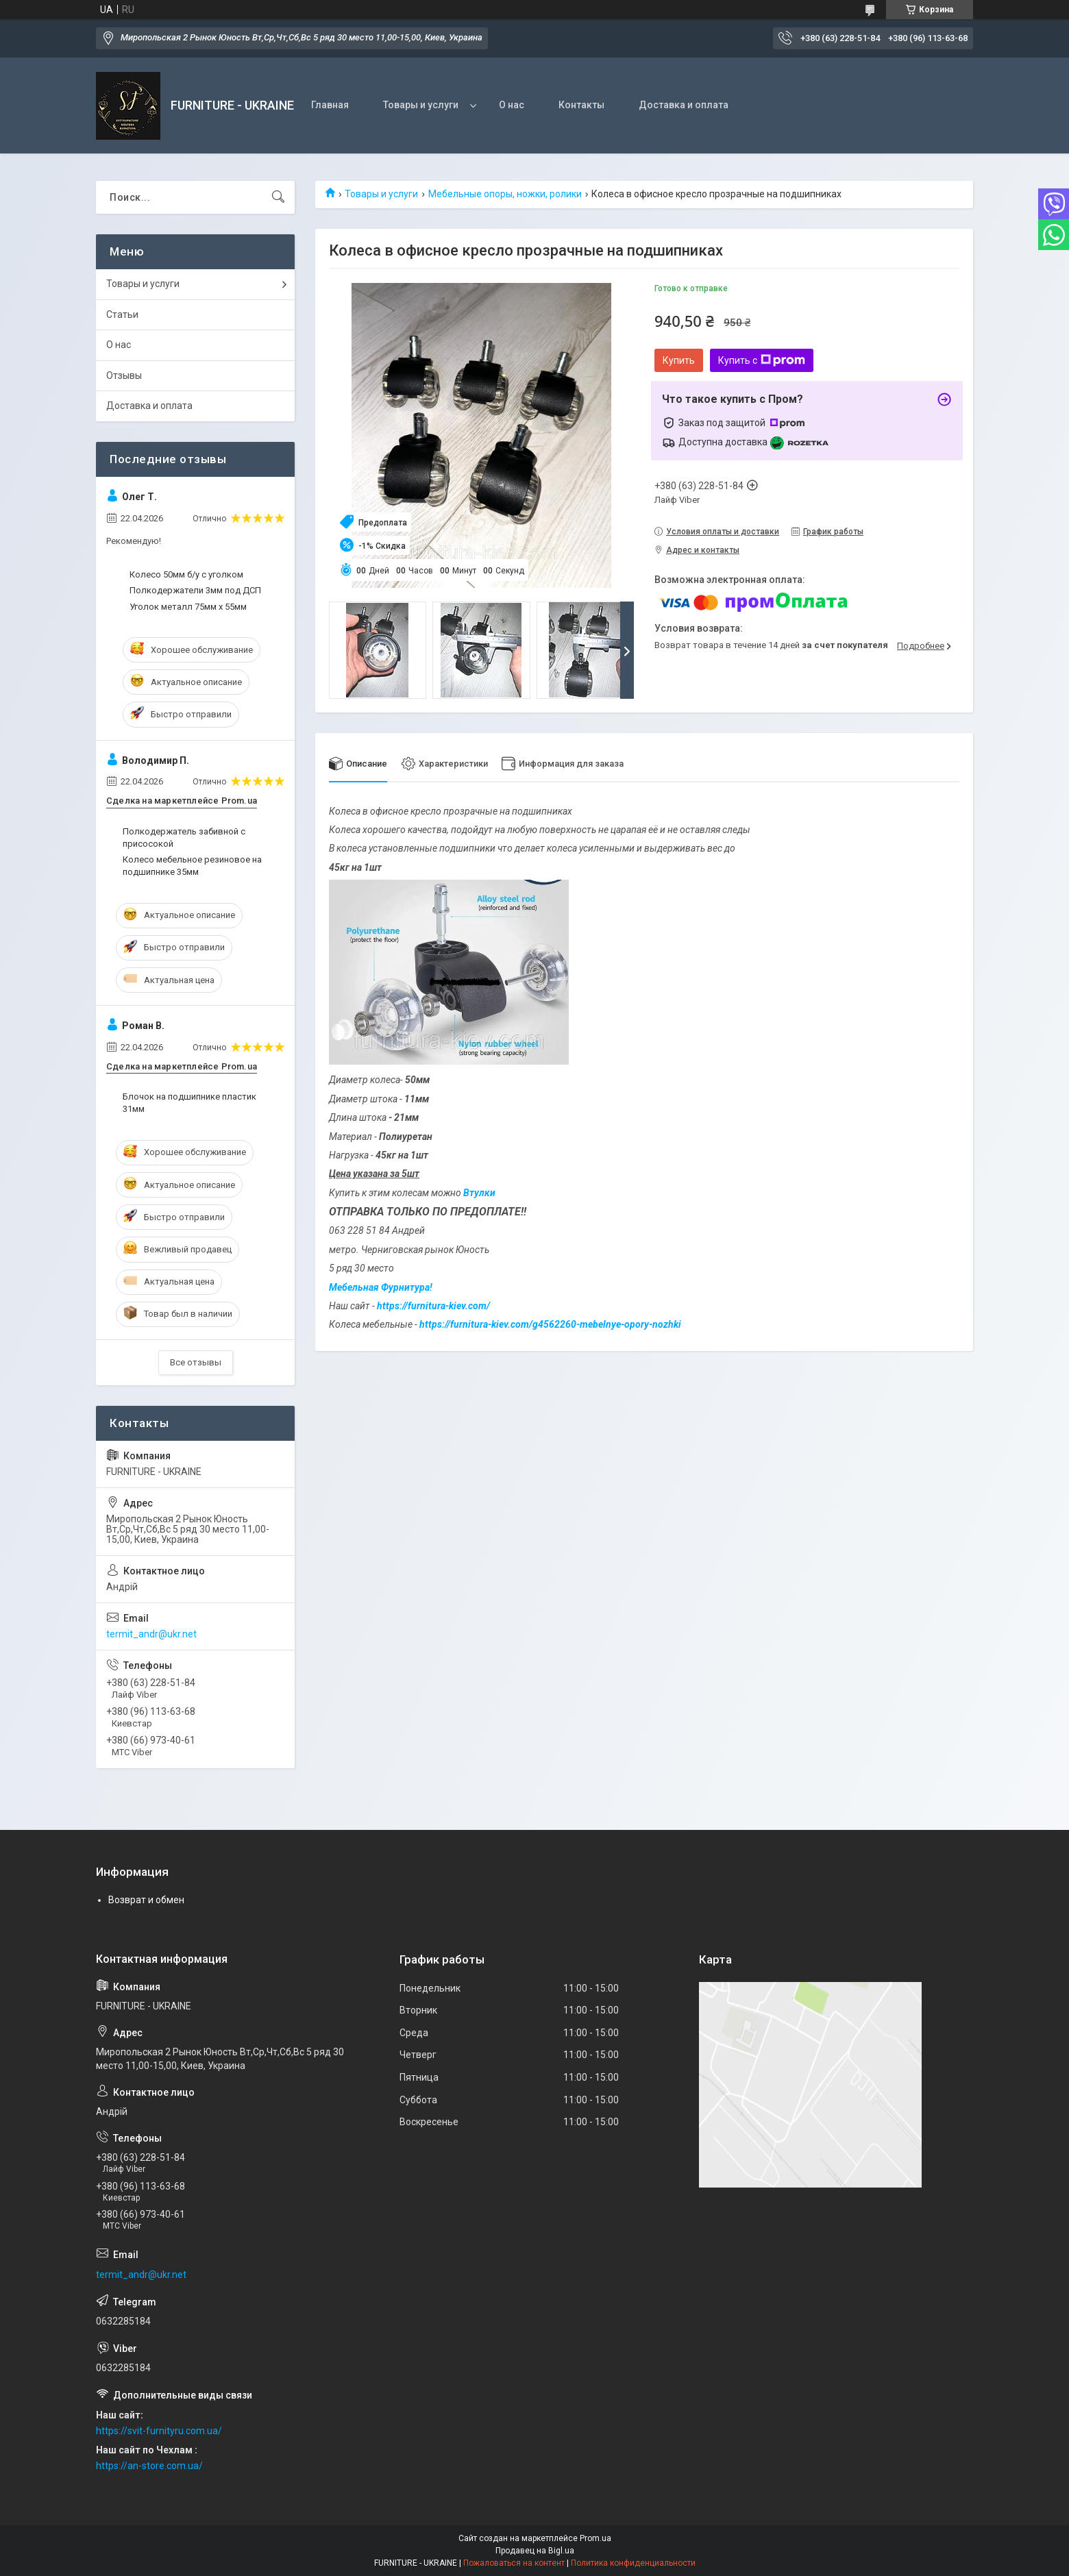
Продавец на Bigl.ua (534, 2550)
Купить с (761, 360)
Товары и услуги (420, 104)
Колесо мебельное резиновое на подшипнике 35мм (192, 865)
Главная (330, 104)
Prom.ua (595, 2538)
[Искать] (278, 197)
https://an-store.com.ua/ (149, 2465)
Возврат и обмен (146, 1899)
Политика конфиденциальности (633, 2563)
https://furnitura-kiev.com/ (433, 1305)
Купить (679, 360)
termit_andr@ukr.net (151, 1633)
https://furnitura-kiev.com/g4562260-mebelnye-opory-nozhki (550, 1325)
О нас (511, 104)
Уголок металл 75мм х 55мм (188, 607)
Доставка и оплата (683, 104)
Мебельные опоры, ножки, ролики (505, 193)
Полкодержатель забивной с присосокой (184, 837)
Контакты (581, 104)
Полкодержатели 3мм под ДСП (195, 590)
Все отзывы (195, 1362)
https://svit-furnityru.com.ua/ (159, 2430)
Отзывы (124, 375)
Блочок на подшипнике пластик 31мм (189, 1102)
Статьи (122, 314)
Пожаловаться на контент (514, 2563)
